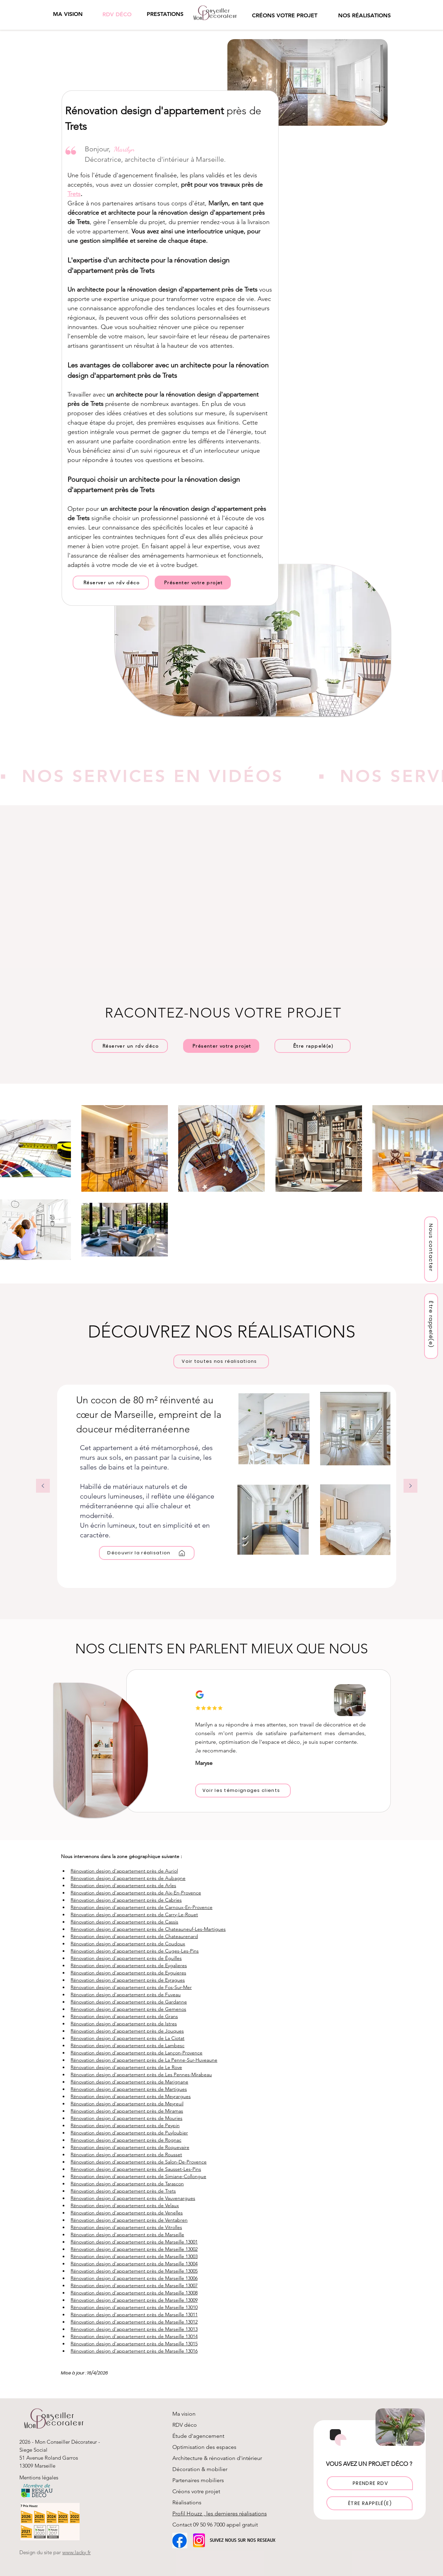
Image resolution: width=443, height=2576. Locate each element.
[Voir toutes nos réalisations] (221, 1361)
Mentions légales (39, 2477)
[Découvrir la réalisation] (147, 1553)
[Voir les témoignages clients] (243, 1790)
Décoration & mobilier (199, 2469)
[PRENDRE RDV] (370, 2483)
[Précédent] (43, 1486)
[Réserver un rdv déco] (111, 582)
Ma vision (184, 2413)
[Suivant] (410, 1486)
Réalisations (186, 2502)
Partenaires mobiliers (198, 2480)
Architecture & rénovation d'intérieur (217, 2458)
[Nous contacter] (431, 1249)
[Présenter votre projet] (193, 582)
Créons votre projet (196, 2491)
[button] (165, 14)
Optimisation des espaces (204, 2447)
